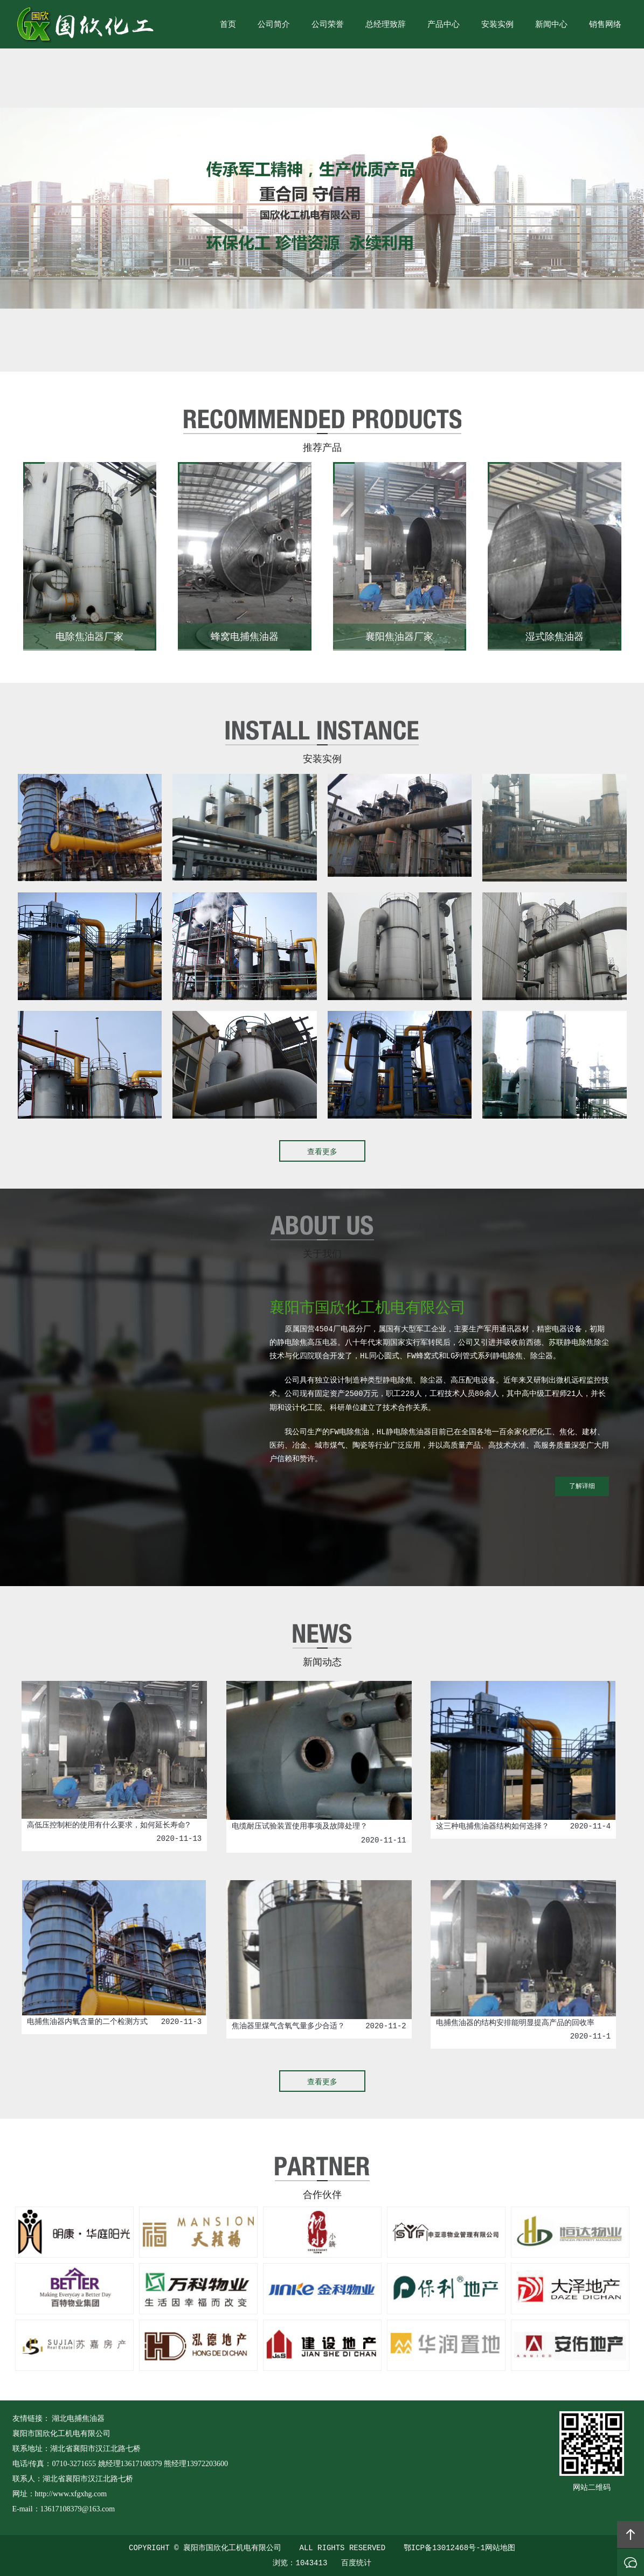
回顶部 (630, 2534)
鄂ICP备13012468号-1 (444, 2548)
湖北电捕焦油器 (78, 2418)
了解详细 (582, 1486)
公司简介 (274, 25)
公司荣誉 (327, 25)
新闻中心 (551, 25)
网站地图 (500, 2548)
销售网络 (605, 25)
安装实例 (497, 25)
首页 (228, 25)
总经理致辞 (385, 25)
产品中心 (443, 25)
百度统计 (356, 2563)
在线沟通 (630, 2562)
